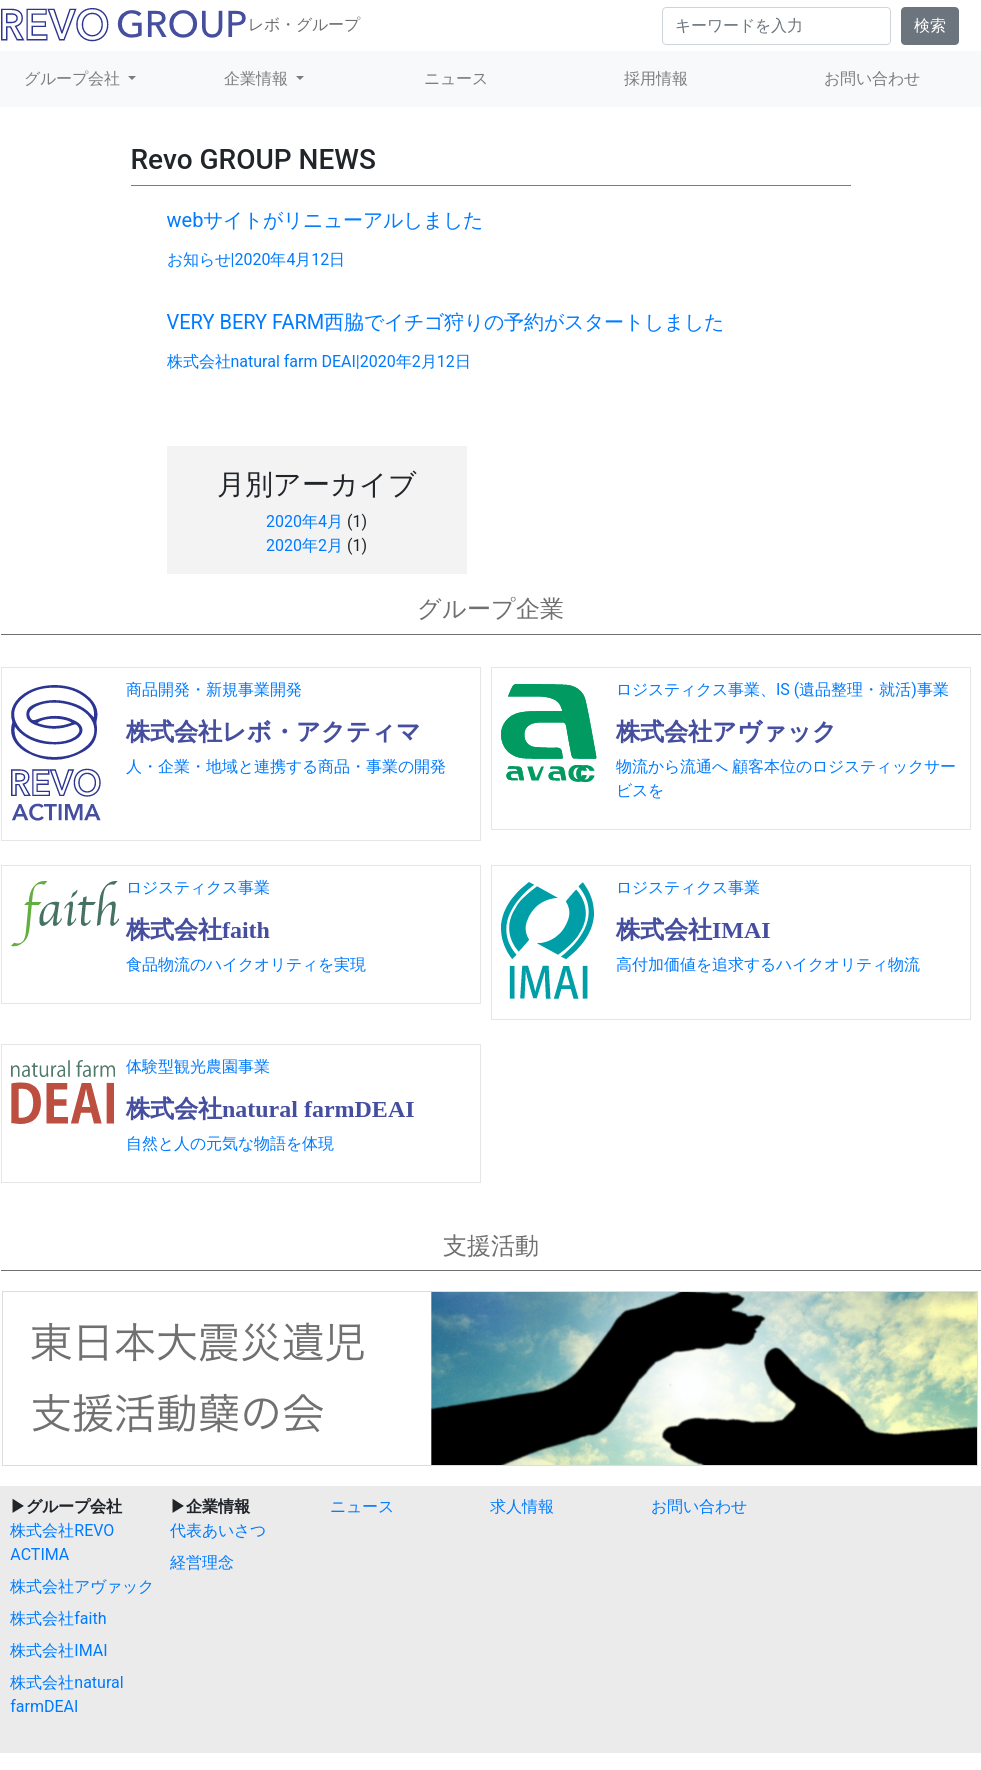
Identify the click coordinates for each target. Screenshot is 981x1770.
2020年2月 (304, 545)
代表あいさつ (218, 1530)
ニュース (456, 78)
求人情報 (522, 1506)
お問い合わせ (699, 1506)
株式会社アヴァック (82, 1586)
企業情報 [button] (258, 78)
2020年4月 (304, 521)
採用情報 (656, 78)
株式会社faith (58, 1618)
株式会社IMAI (58, 1650)
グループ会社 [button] (74, 78)
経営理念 (202, 1562)
